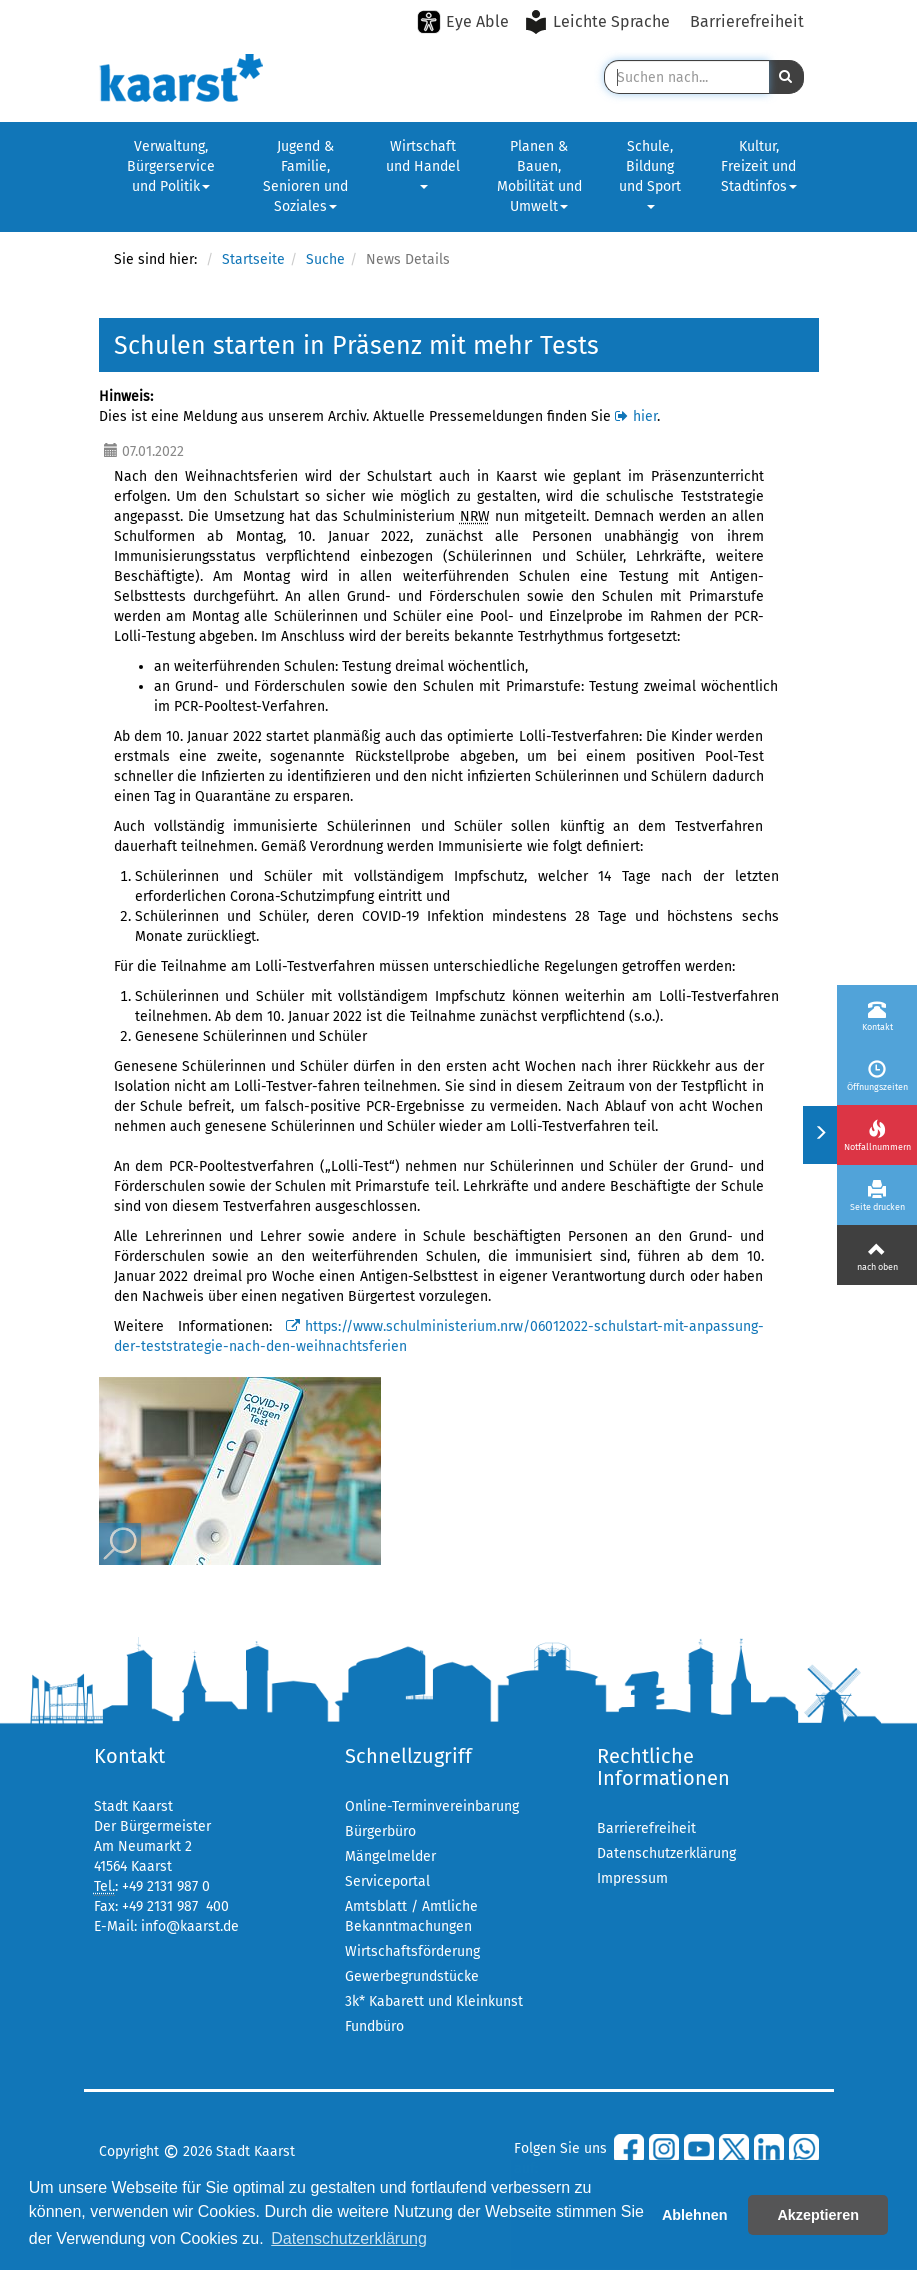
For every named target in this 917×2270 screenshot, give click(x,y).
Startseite (253, 259)
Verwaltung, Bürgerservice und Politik (171, 166)
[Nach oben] (877, 1255)
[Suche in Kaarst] (686, 77)
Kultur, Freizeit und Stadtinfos (759, 166)
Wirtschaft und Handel (423, 163)
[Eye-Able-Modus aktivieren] (463, 22)
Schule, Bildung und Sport (650, 173)
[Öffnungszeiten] (877, 1075)
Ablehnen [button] (695, 2215)
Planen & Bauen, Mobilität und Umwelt (539, 176)
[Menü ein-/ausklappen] (819, 1135)
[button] (786, 77)
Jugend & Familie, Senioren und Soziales (305, 176)
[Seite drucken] (877, 1195)
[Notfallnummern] (877, 1135)
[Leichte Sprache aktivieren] (599, 22)
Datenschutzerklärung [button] (349, 2238)
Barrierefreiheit (747, 21)
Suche (325, 259)
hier (645, 416)
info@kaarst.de (190, 1926)
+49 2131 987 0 (166, 1886)
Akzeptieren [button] (818, 2215)
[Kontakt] (877, 1015)
